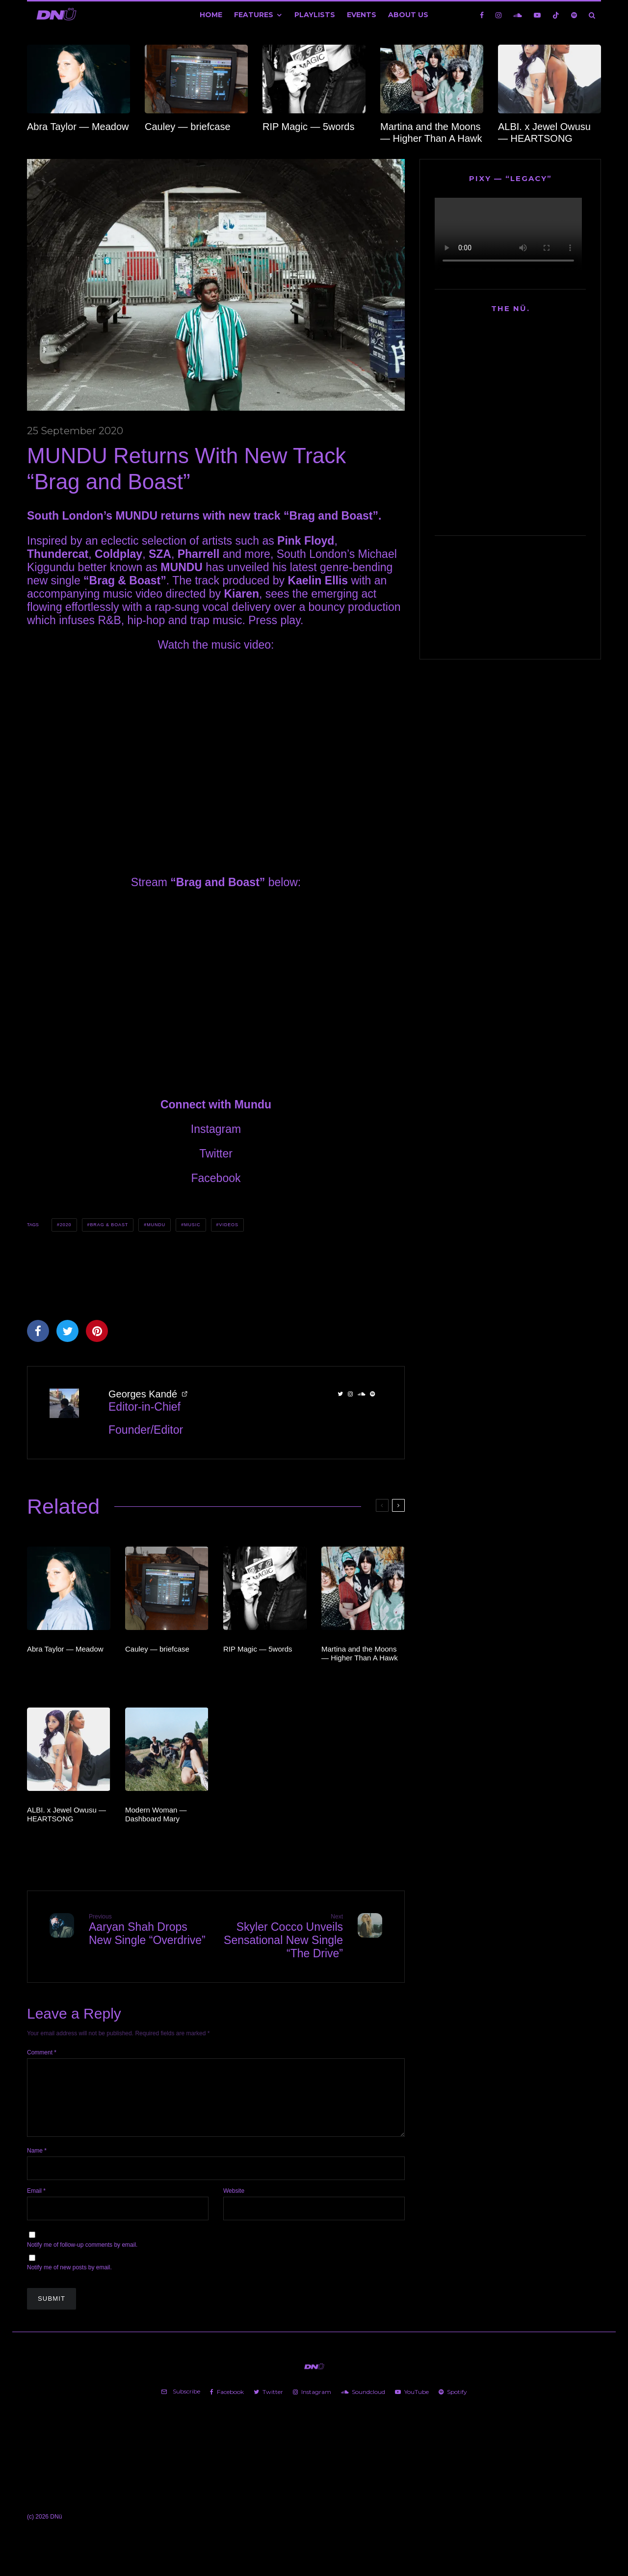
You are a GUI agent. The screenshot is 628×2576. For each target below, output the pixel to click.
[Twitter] (268, 2404)
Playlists (314, 14)
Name (37, 2162)
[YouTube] (537, 14)
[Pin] (97, 1331)
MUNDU (156, 1224)
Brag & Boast (109, 1224)
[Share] (38, 1331)
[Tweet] (67, 1331)
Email (36, 2202)
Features (253, 14)
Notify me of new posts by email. (69, 2279)
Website (233, 2202)
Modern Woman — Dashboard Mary (156, 1814)
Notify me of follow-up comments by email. (82, 2256)
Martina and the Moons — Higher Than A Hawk (431, 132)
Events (361, 14)
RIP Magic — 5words (308, 126)
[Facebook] (482, 14)
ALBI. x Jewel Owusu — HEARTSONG (544, 132)
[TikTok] (556, 14)
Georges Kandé (142, 1394)
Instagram (216, 1129)
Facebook (215, 1178)
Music (192, 1224)
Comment (41, 2052)
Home (211, 14)
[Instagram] (498, 14)
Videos (228, 1224)
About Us (408, 14)
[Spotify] (574, 14)
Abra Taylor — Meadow (78, 126)
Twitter (216, 1153)
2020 (66, 1224)
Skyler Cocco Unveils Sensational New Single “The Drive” (283, 1936)
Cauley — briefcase (188, 126)
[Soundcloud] (517, 14)
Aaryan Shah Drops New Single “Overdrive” (149, 1929)
